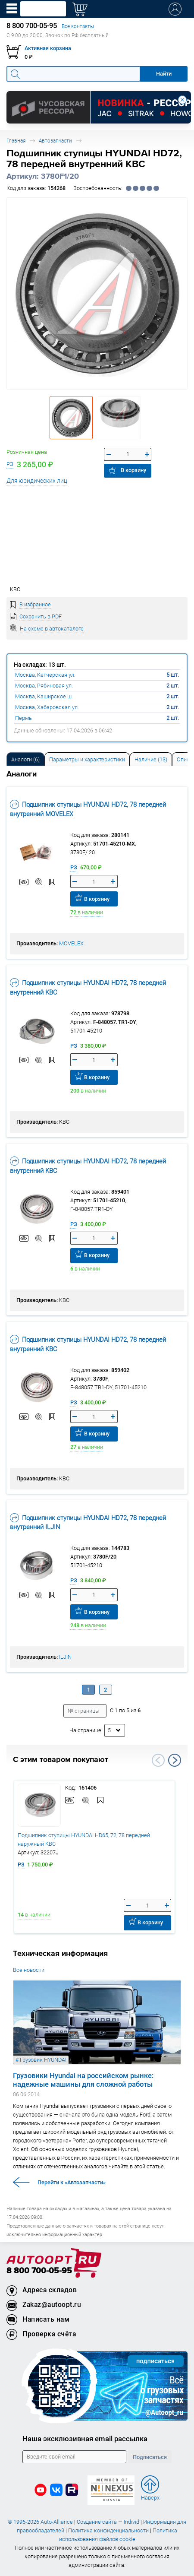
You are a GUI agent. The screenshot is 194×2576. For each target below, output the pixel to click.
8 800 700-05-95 (39, 2271)
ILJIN (65, 1656)
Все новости (28, 1970)
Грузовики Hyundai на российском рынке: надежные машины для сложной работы (83, 2079)
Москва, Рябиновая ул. (44, 685)
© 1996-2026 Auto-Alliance (40, 2521)
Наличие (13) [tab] (151, 759)
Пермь (23, 718)
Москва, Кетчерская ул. (45, 674)
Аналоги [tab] (25, 759)
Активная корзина (48, 48)
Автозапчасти (55, 140)
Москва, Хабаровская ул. (47, 707)
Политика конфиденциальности (108, 2530)
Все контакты (78, 26)
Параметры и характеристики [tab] (87, 759)
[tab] (25, 759)
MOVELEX (71, 943)
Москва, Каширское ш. (44, 696)
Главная (15, 140)
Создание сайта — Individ (108, 2521)
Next (174, 1760)
